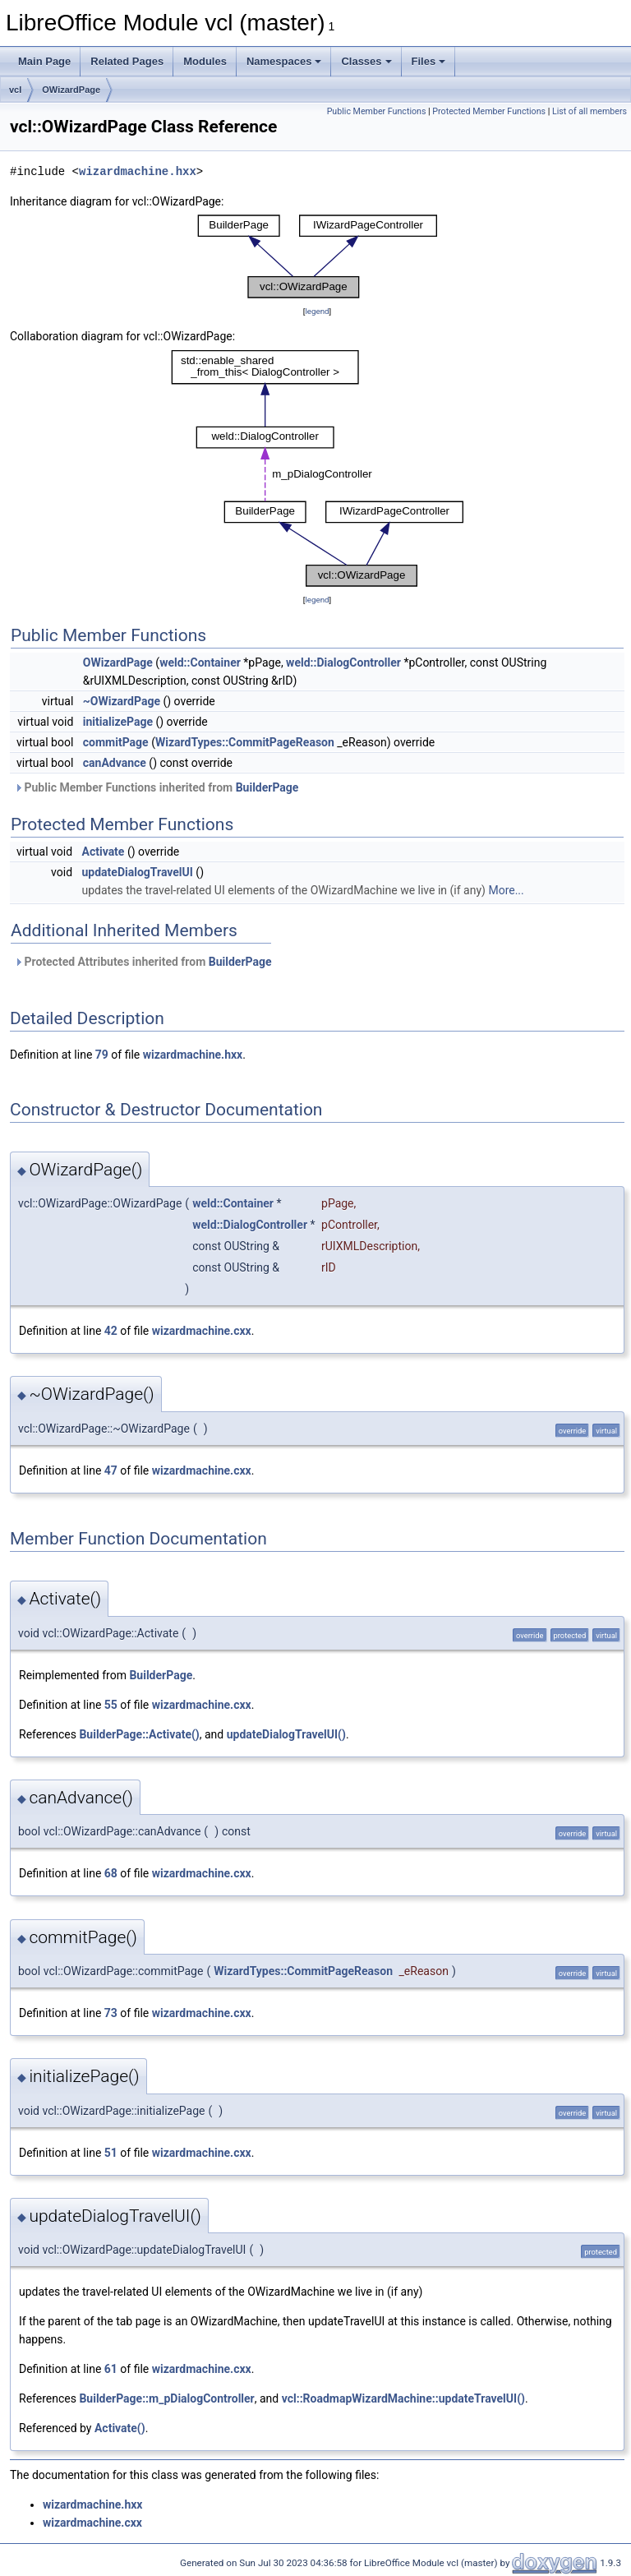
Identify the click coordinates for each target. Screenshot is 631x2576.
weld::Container (200, 662)
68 (110, 1873)
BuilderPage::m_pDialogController (166, 2398)
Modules (205, 61)
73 (110, 2013)
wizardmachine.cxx (201, 1330)
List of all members (589, 111)
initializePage (118, 721)
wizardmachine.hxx (137, 171)
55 (110, 1704)
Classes (366, 61)
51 (110, 2152)
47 (110, 1470)
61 (110, 2368)
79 (101, 1054)
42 (110, 1330)
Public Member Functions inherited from (156, 787)
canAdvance (114, 762)
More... (505, 890)
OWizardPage (71, 90)
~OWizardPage (121, 701)
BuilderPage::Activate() (139, 1734)
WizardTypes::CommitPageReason (244, 742)
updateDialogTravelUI (137, 872)
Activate (103, 851)
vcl (15, 90)
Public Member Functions (376, 111)
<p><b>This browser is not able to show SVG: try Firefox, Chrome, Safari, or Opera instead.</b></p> (317, 256)
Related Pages (127, 61)
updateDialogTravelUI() (286, 1734)
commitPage (116, 742)
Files (429, 61)
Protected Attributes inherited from (143, 961)
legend (317, 311)
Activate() (119, 2428)
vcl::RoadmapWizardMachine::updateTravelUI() (403, 2398)
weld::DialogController (343, 662)
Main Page (44, 61)
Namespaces (284, 61)
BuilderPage (267, 787)
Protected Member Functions (489, 111)
